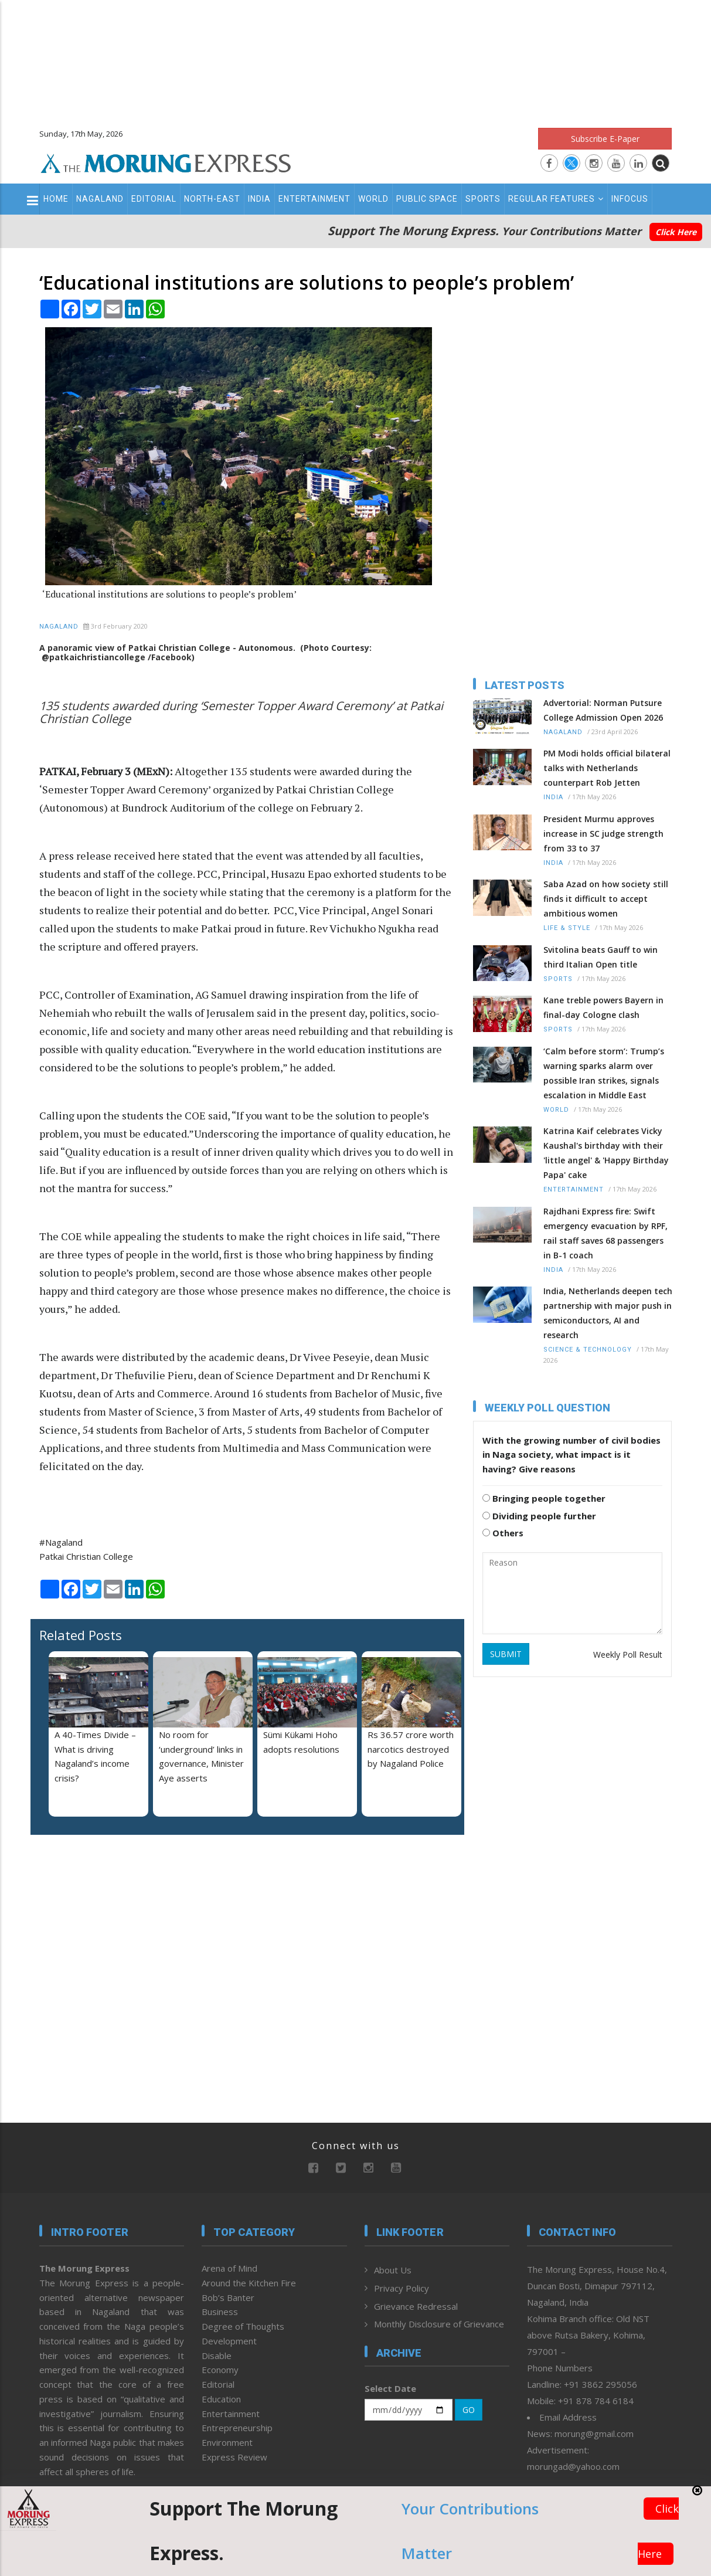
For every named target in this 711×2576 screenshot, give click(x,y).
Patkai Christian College (86, 1556)
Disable (217, 2355)
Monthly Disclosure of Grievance (439, 2324)
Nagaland (100, 198)
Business (220, 2311)
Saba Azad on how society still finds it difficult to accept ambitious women (605, 898)
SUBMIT (506, 1653)
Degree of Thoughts (243, 2326)
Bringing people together (543, 1498)
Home (56, 198)
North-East (212, 198)
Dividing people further (539, 1516)
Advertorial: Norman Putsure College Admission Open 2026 (603, 710)
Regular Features (556, 198)
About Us (392, 2270)
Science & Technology (587, 1349)
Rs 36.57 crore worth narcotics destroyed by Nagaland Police (411, 1749)
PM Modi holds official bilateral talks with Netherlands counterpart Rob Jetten (607, 768)
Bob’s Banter (228, 2297)
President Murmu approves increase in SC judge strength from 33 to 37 (603, 833)
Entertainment (314, 198)
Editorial (153, 198)
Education (221, 2399)
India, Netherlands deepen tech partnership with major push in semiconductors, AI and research (607, 1312)
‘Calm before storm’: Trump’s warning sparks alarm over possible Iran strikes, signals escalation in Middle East (603, 1073)
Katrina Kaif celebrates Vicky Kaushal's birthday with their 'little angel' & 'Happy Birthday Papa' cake (606, 1152)
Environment (227, 2442)
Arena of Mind (229, 2268)
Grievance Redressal (416, 2306)
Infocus (629, 198)
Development (229, 2341)
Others (502, 1533)
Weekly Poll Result (627, 1654)
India (259, 198)
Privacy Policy (401, 2288)
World (373, 198)
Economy (220, 2369)
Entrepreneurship (237, 2428)
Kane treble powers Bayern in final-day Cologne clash (603, 1007)
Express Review (234, 2457)
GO (468, 2409)
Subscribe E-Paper (605, 138)
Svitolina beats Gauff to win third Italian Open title (600, 957)
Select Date (390, 2388)
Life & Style (566, 928)
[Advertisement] (355, 58)
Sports (483, 198)
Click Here (675, 231)
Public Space (427, 198)
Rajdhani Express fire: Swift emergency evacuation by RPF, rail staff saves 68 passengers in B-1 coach (605, 1233)
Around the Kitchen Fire (249, 2283)
